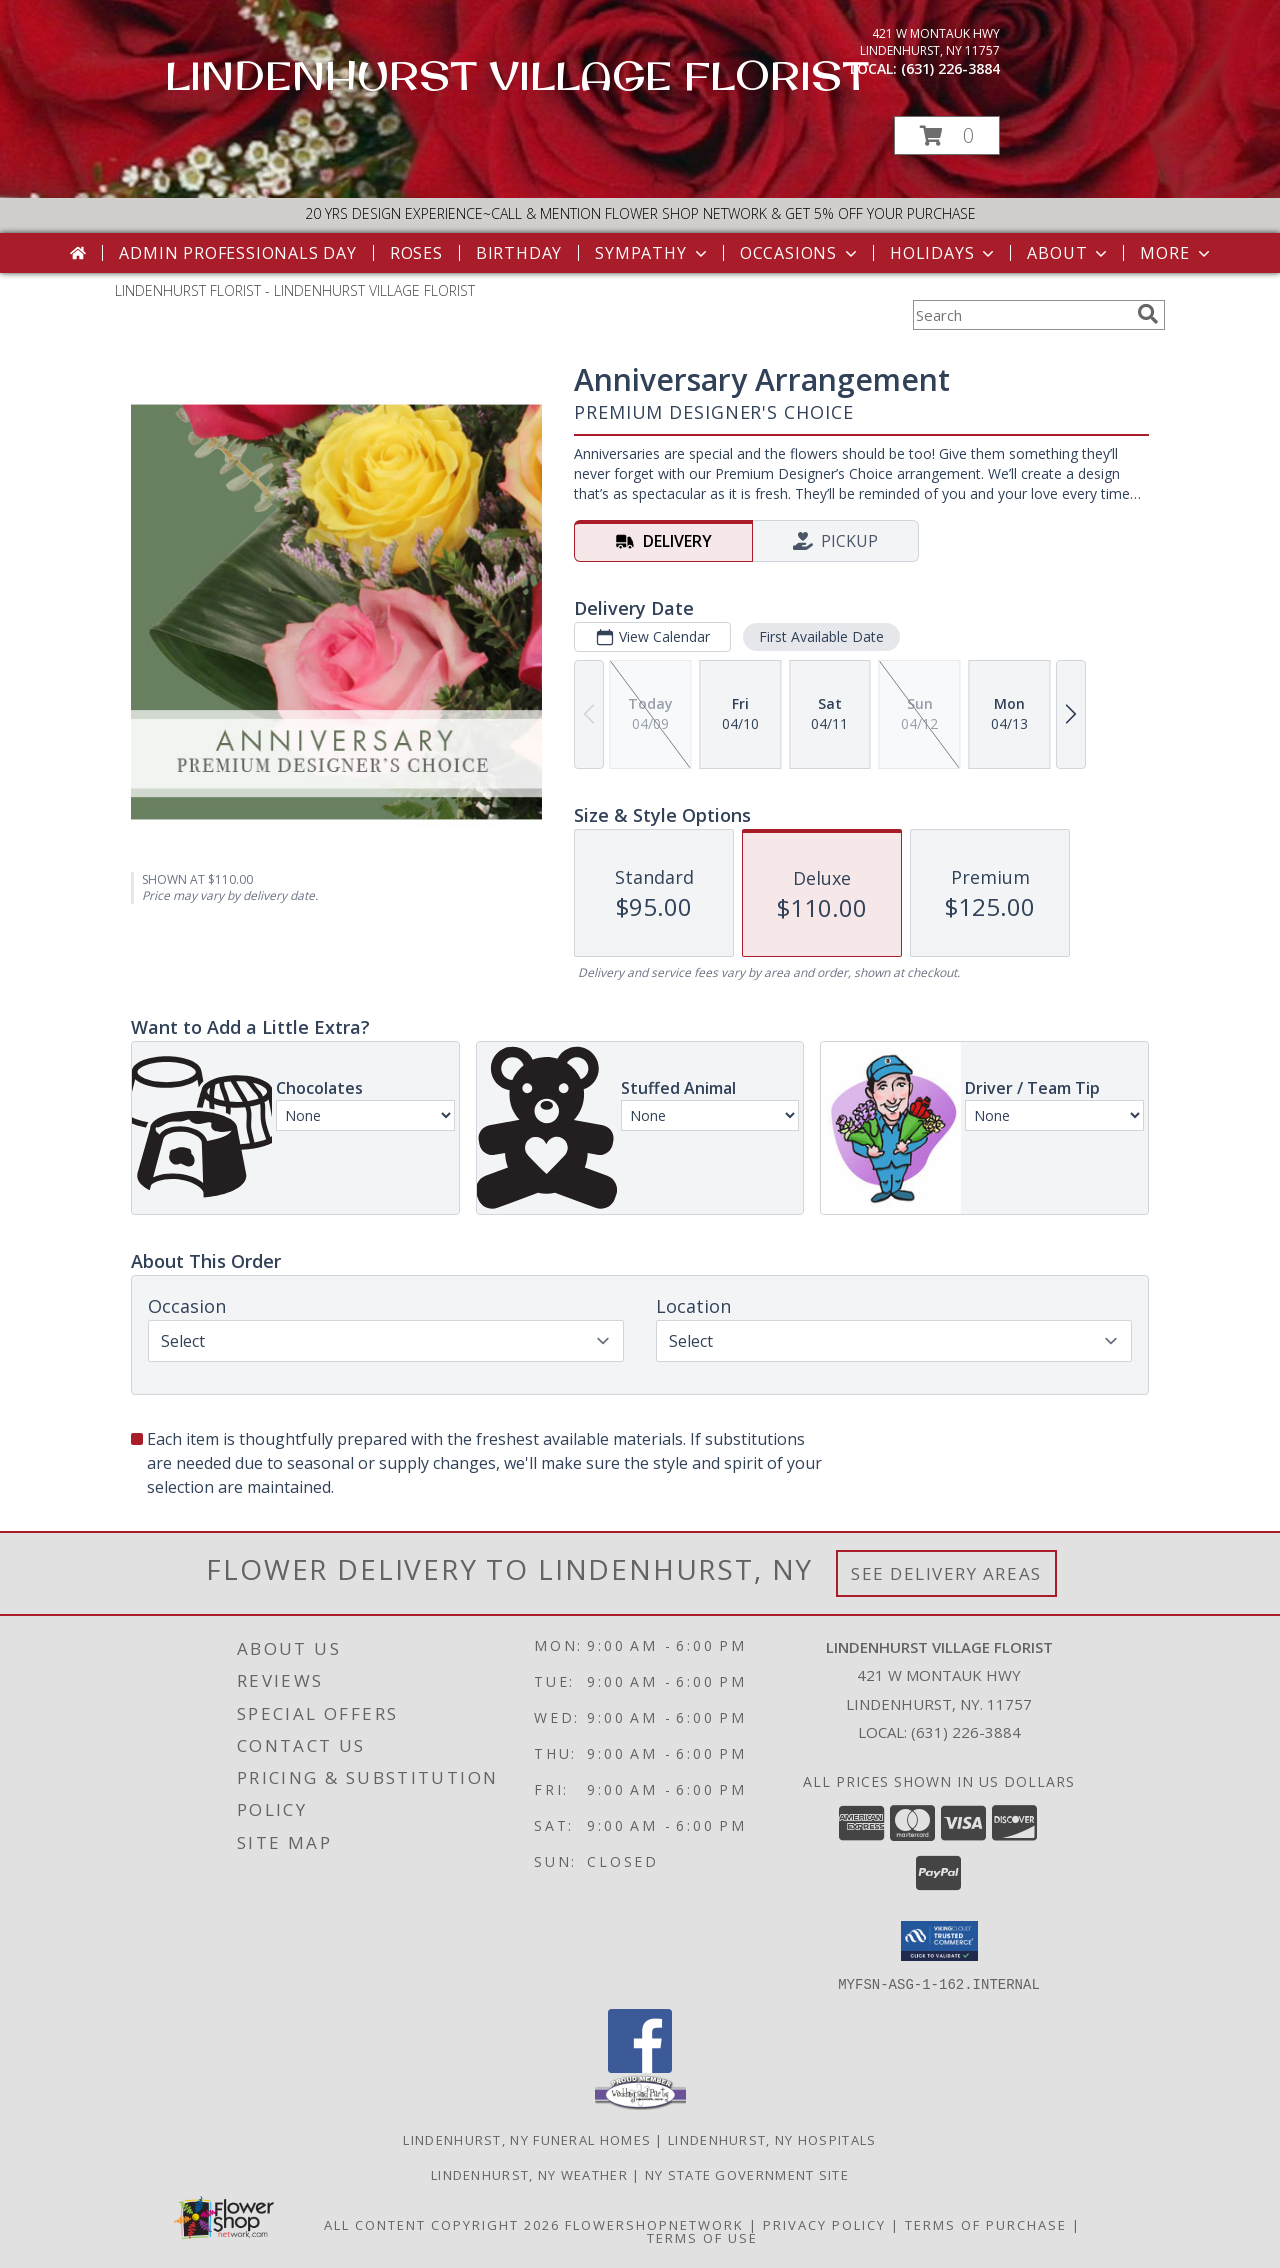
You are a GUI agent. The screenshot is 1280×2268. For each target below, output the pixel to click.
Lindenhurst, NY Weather (529, 2174)
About (1069, 253)
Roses (416, 253)
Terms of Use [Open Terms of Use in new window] (702, 2237)
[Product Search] (1021, 315)
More (1176, 253)
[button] (947, 135)
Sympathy (652, 253)
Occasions (800, 253)
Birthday (519, 253)
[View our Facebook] (640, 2066)
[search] (1148, 314)
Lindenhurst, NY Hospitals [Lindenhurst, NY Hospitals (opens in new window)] (772, 2139)
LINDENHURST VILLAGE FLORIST (517, 75)
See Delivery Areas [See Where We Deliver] (946, 1573)
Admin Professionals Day (237, 253)
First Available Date (821, 636)
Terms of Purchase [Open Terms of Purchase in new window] (986, 2224)
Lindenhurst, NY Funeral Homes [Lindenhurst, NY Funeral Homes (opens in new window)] (527, 2139)
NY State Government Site (747, 2174)
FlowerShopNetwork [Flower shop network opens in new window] (654, 2224)
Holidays (944, 253)
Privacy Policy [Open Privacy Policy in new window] (824, 2224)
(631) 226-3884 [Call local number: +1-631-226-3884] (950, 68)
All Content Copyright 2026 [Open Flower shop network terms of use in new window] (442, 2224)
